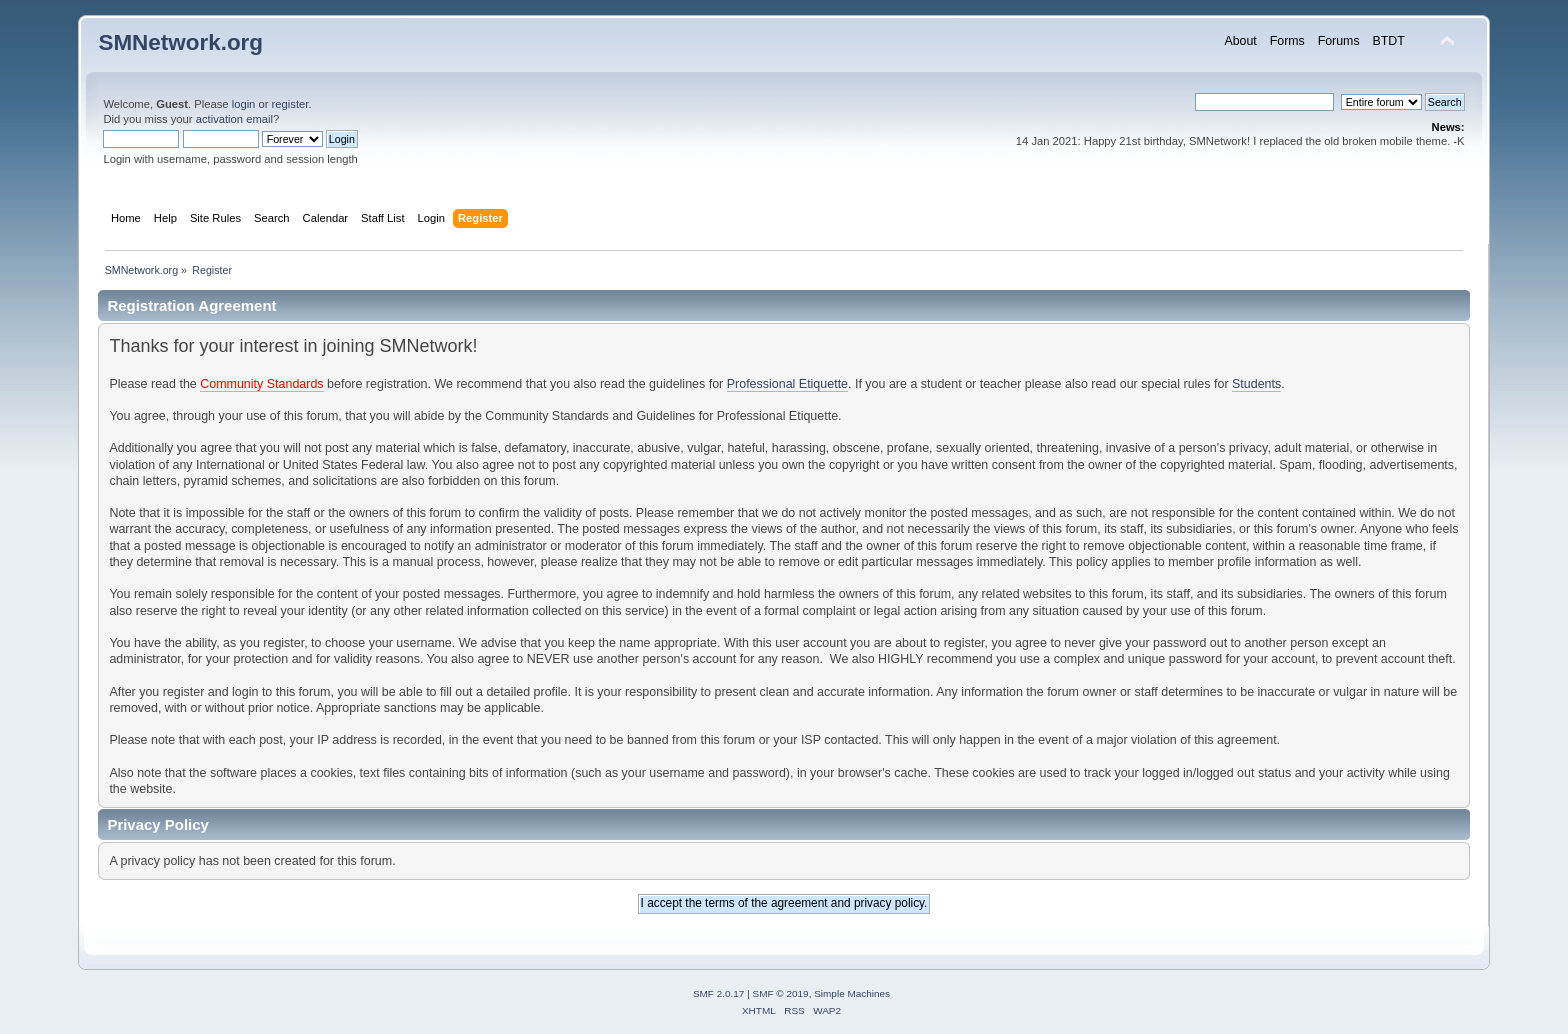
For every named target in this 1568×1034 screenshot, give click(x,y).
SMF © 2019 (781, 993)
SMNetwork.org (180, 42)
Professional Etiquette (787, 384)
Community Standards (261, 384)
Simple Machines (852, 993)
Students (1256, 384)
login (244, 104)
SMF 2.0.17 (719, 993)
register (290, 104)
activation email (234, 119)
